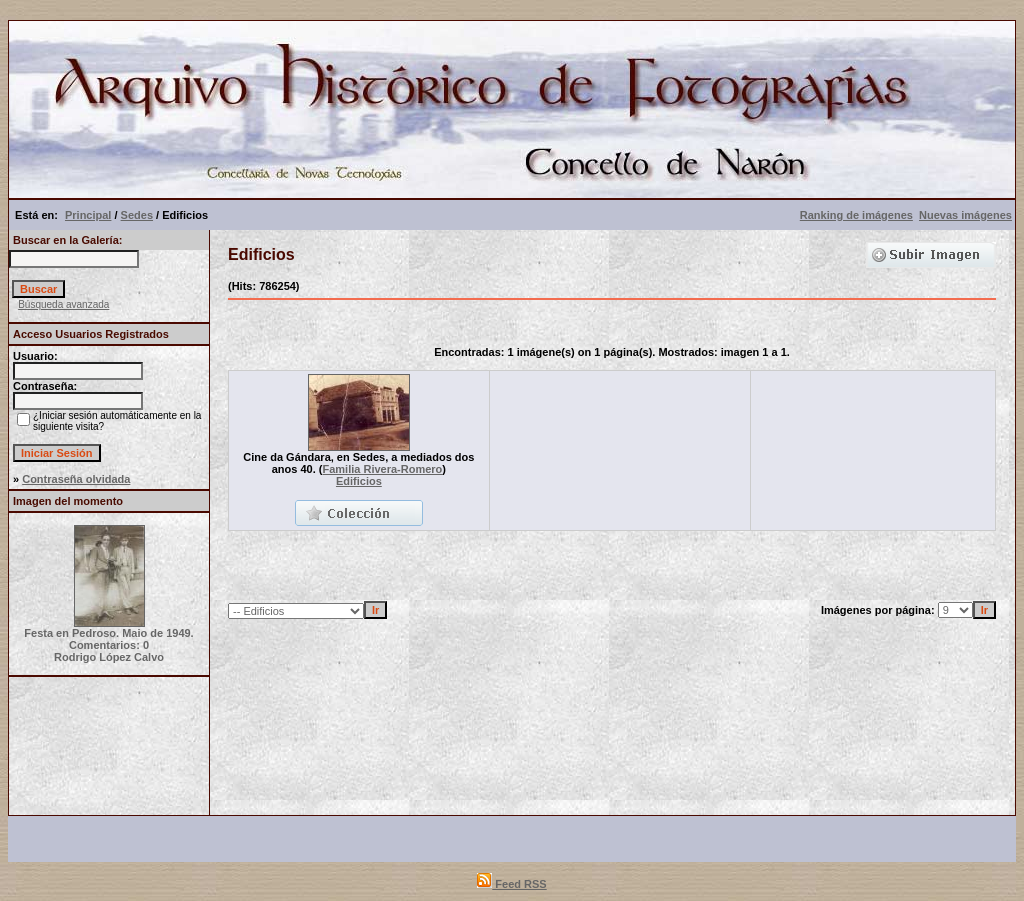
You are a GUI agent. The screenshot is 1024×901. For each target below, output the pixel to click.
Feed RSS (511, 884)
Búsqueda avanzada (63, 304)
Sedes (137, 215)
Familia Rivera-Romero (383, 469)
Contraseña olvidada (76, 479)
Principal (88, 215)
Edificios (359, 481)
